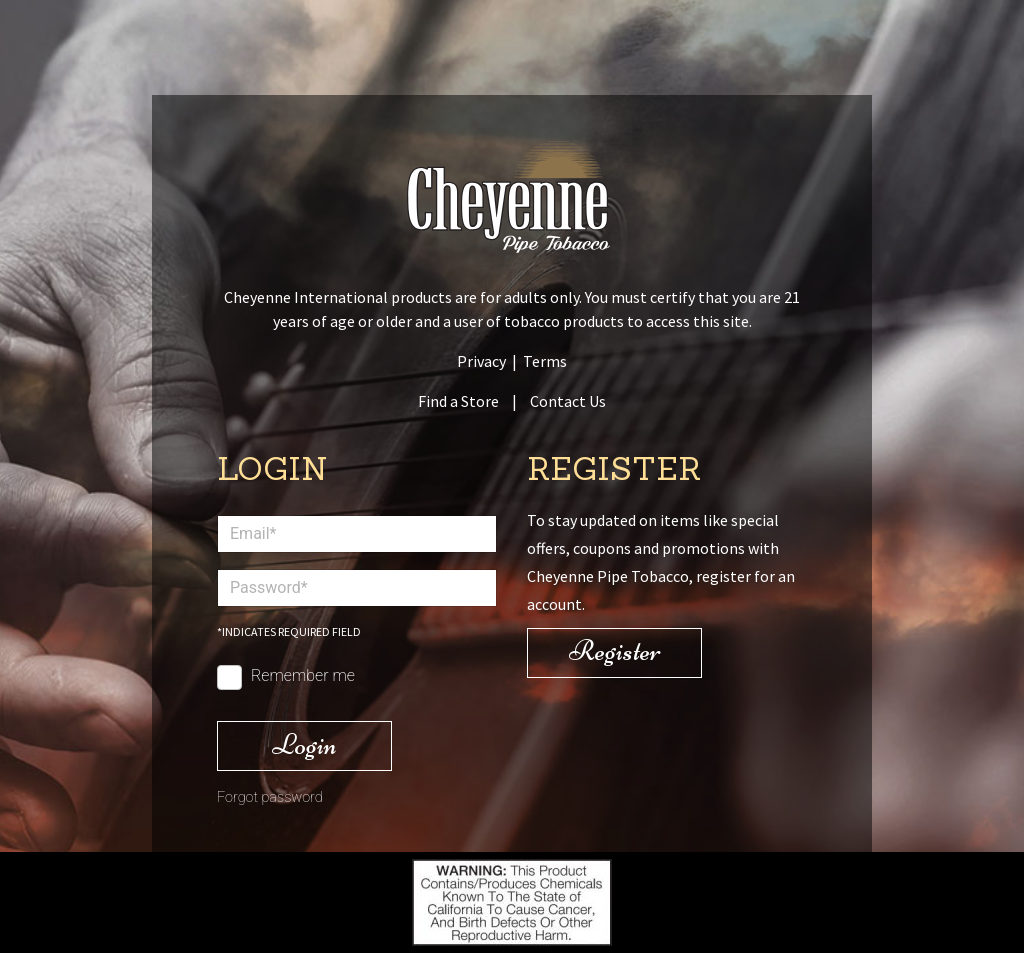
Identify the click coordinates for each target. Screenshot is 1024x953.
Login (304, 744)
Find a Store (458, 401)
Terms (545, 361)
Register (615, 650)
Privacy (481, 361)
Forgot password (270, 797)
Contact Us (568, 401)
